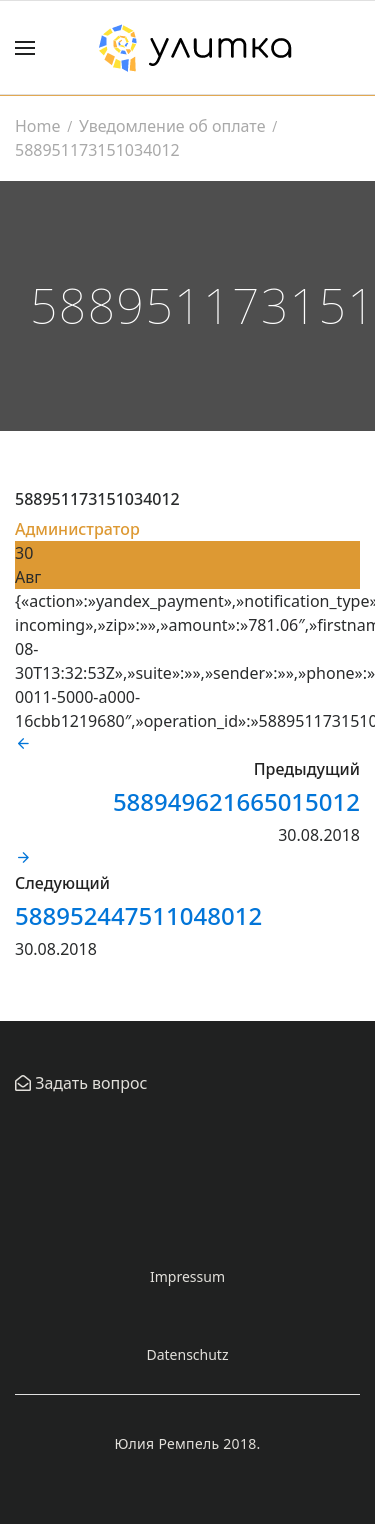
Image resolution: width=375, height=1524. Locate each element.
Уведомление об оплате (172, 126)
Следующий (62, 883)
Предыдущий (307, 769)
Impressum (187, 1276)
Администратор (77, 529)
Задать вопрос (89, 1083)
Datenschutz (187, 1354)
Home (38, 126)
